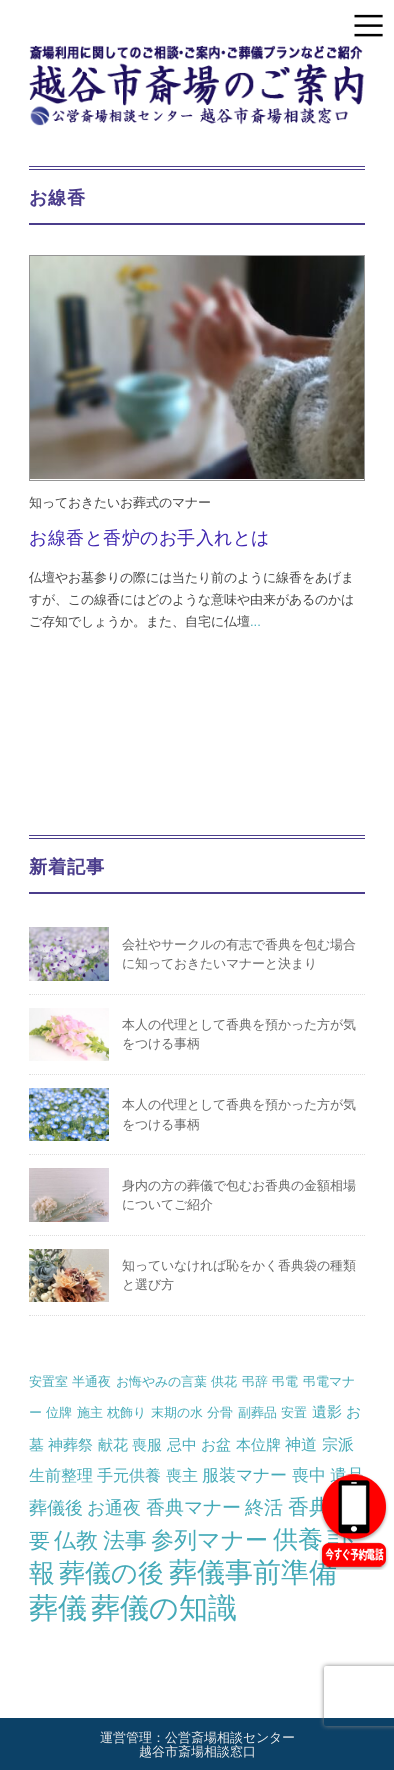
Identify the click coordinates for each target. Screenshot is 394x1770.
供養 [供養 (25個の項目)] (298, 1539)
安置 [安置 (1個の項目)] (294, 1412)
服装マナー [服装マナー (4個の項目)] (244, 1475)
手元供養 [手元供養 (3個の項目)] (129, 1475)
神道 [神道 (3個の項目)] (301, 1444)
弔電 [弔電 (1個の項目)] (285, 1381)
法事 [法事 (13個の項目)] (125, 1540)
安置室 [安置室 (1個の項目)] (48, 1381)
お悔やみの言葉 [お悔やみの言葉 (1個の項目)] (161, 1381)
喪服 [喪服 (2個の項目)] (147, 1444)
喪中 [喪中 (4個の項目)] (309, 1475)
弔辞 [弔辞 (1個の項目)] (255, 1381)
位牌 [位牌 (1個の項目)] (59, 1412)
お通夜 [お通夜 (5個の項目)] (114, 1507)
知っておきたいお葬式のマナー (120, 502)
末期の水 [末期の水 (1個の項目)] (177, 1412)
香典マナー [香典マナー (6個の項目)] (193, 1507)
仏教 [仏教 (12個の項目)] (76, 1540)
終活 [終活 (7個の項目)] (264, 1507)
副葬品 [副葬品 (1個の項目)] (257, 1412)
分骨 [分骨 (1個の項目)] (220, 1412)
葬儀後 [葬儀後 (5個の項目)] (56, 1507)
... (255, 621)
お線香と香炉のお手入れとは (149, 538)
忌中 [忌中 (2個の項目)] (182, 1444)
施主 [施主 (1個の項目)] (90, 1412)
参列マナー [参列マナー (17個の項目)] (209, 1540)
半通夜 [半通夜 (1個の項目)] (91, 1381)
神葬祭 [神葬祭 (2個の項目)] (70, 1444)
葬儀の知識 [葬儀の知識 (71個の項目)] (164, 1607)
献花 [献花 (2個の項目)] (113, 1444)
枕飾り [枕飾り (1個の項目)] (126, 1412)
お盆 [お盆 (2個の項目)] (216, 1444)
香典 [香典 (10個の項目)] (309, 1506)
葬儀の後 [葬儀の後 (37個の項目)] (111, 1573)
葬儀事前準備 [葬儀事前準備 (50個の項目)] (253, 1572)
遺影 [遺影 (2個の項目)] (327, 1411)
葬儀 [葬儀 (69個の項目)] (58, 1608)
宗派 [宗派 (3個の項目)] (338, 1444)
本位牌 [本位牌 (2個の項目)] (258, 1444)
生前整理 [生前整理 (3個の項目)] (61, 1475)
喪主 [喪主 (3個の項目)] (182, 1475)
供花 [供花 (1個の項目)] (224, 1381)
